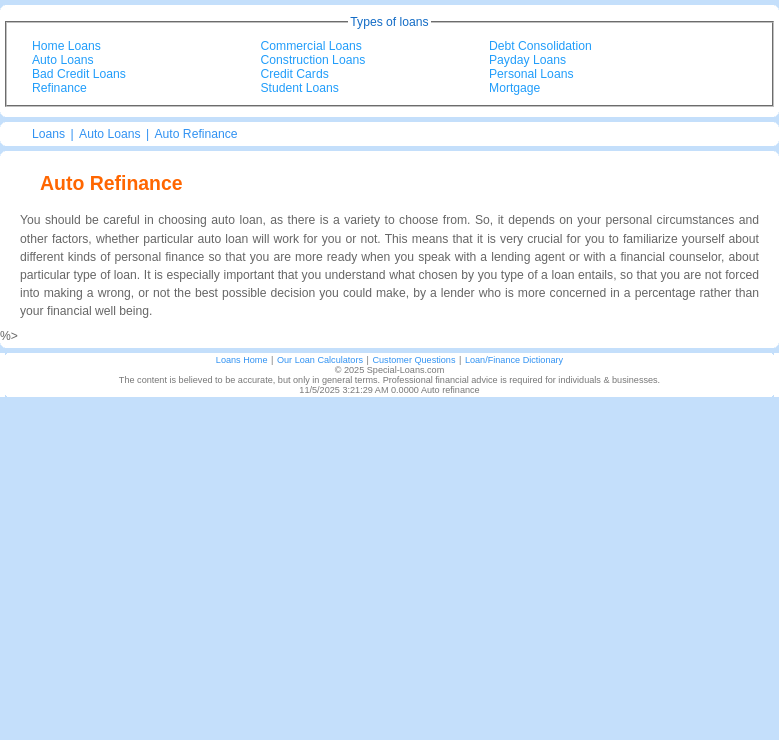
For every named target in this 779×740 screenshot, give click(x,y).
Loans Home (242, 360)
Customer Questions (413, 360)
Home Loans (66, 46)
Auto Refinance (195, 134)
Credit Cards (295, 74)
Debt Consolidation (540, 46)
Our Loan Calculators (320, 360)
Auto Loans (63, 60)
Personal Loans (531, 74)
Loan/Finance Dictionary (514, 360)
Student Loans (300, 88)
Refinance (59, 88)
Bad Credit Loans (79, 74)
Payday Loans (527, 60)
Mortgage (514, 88)
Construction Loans (313, 60)
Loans (48, 134)
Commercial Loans (311, 46)
